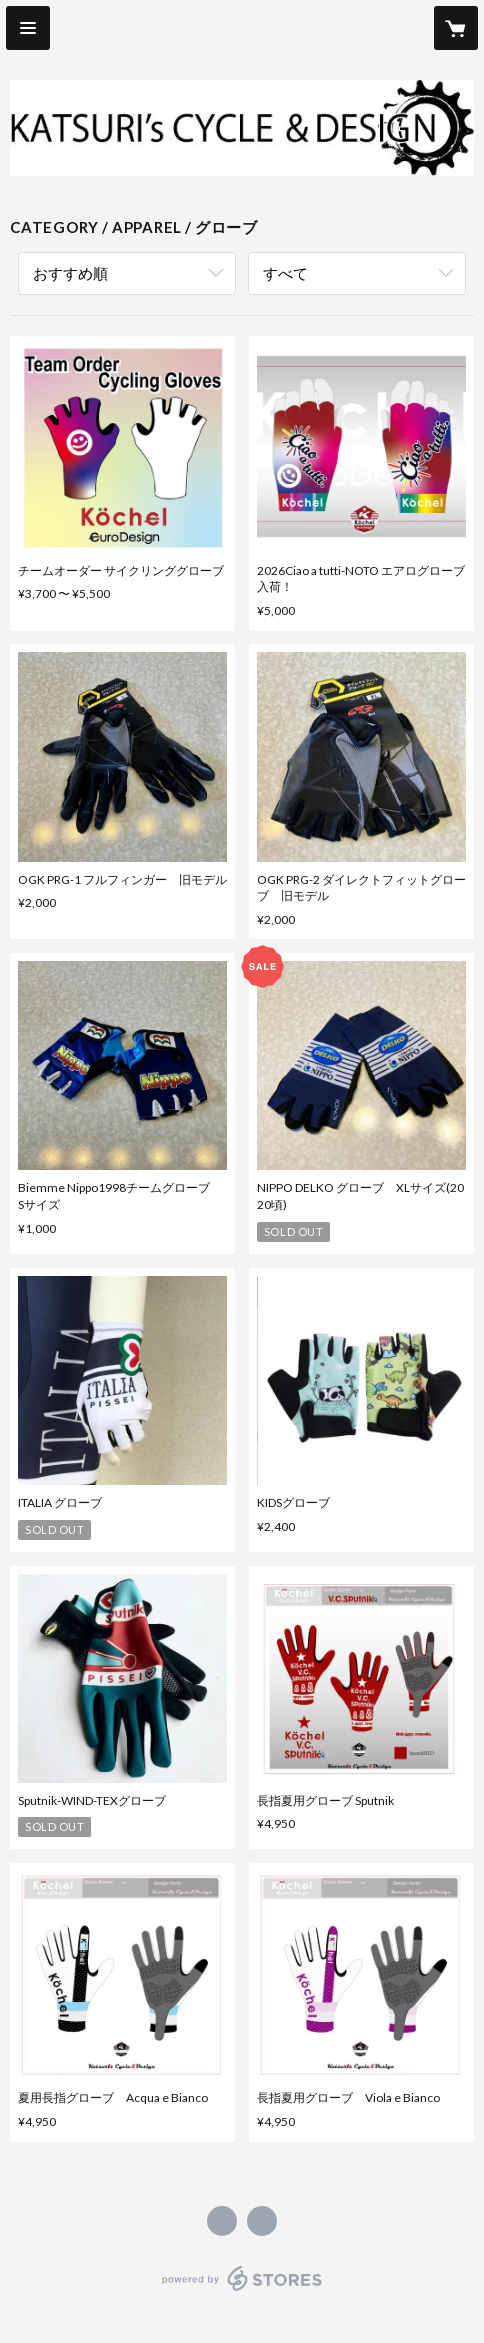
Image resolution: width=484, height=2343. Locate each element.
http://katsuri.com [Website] (262, 2221)
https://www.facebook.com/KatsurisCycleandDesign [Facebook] (222, 2221)
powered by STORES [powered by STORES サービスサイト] (242, 2291)
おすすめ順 (70, 273)
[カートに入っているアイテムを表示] (456, 28)
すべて (285, 273)
